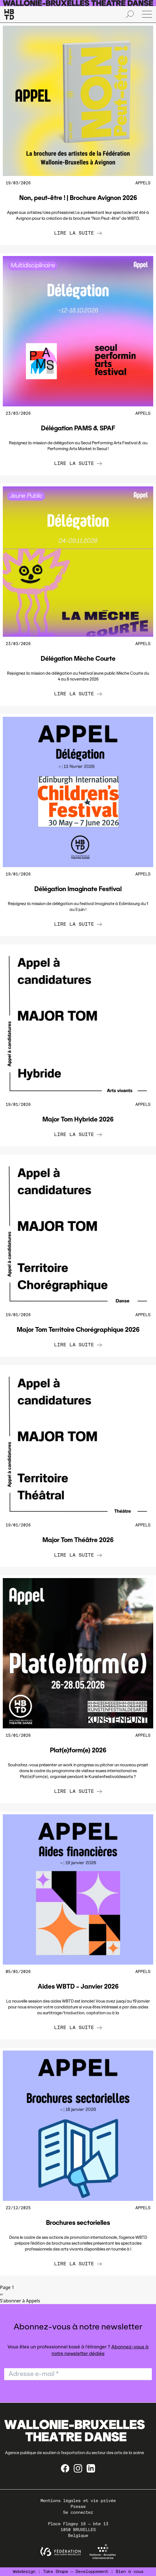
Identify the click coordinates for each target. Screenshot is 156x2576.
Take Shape (55, 2571)
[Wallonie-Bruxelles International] (102, 2551)
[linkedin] (91, 2468)
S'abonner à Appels (20, 2301)
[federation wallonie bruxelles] (60, 2551)
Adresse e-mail (34, 2373)
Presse (78, 2506)
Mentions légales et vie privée (78, 2500)
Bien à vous (129, 2571)
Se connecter (78, 2512)
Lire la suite (78, 233)
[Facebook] (65, 2468)
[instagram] (78, 2468)
